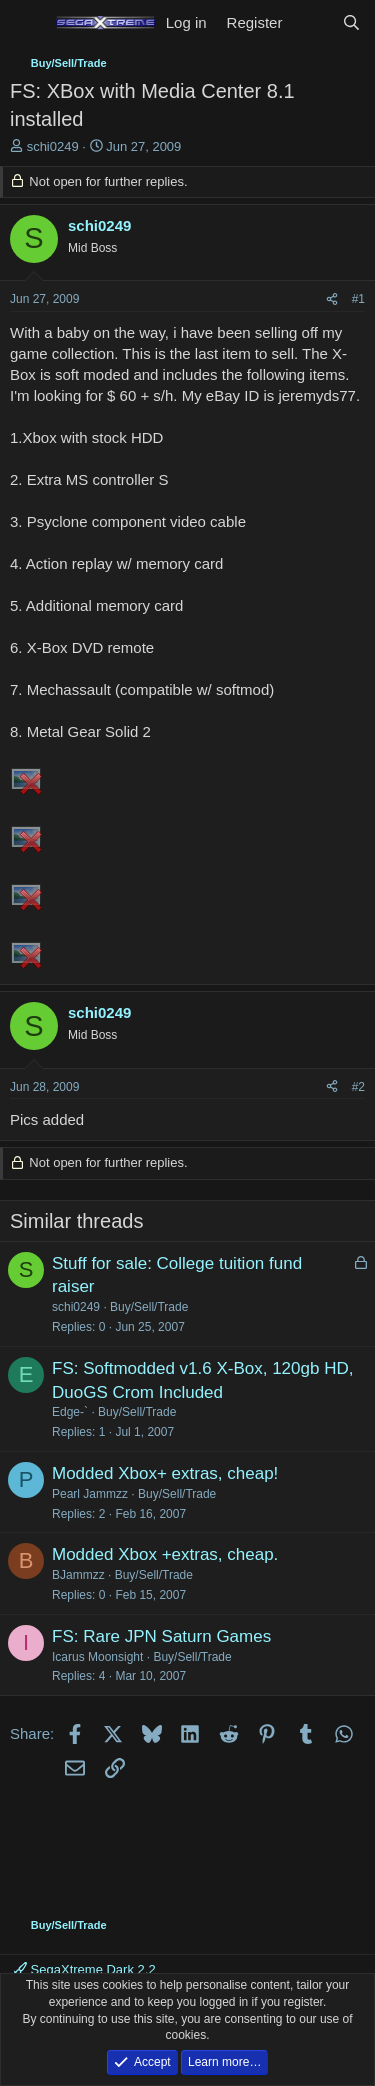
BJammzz (78, 1575)
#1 (358, 299)
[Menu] (27, 23)
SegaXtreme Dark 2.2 (85, 1969)
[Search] (351, 22)
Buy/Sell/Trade (149, 1307)
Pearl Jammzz (90, 1494)
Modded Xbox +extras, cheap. (165, 1554)
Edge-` (70, 1412)
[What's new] (311, 22)
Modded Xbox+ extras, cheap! (165, 1473)
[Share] (332, 299)
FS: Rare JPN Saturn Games (161, 1636)
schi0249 (53, 146)
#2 (358, 1087)
